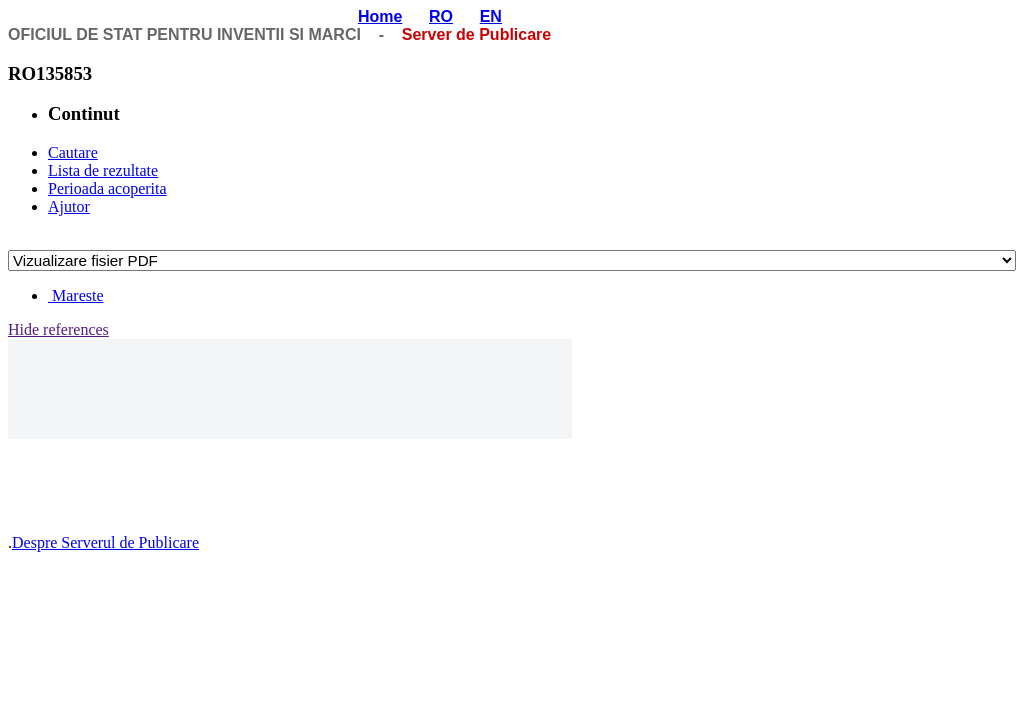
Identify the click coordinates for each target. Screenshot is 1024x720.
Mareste (76, 295)
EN (491, 16)
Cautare (73, 152)
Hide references (58, 329)
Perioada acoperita (107, 188)
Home (380, 16)
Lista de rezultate (103, 170)
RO (441, 16)
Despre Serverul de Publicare (105, 542)
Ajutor (69, 206)
